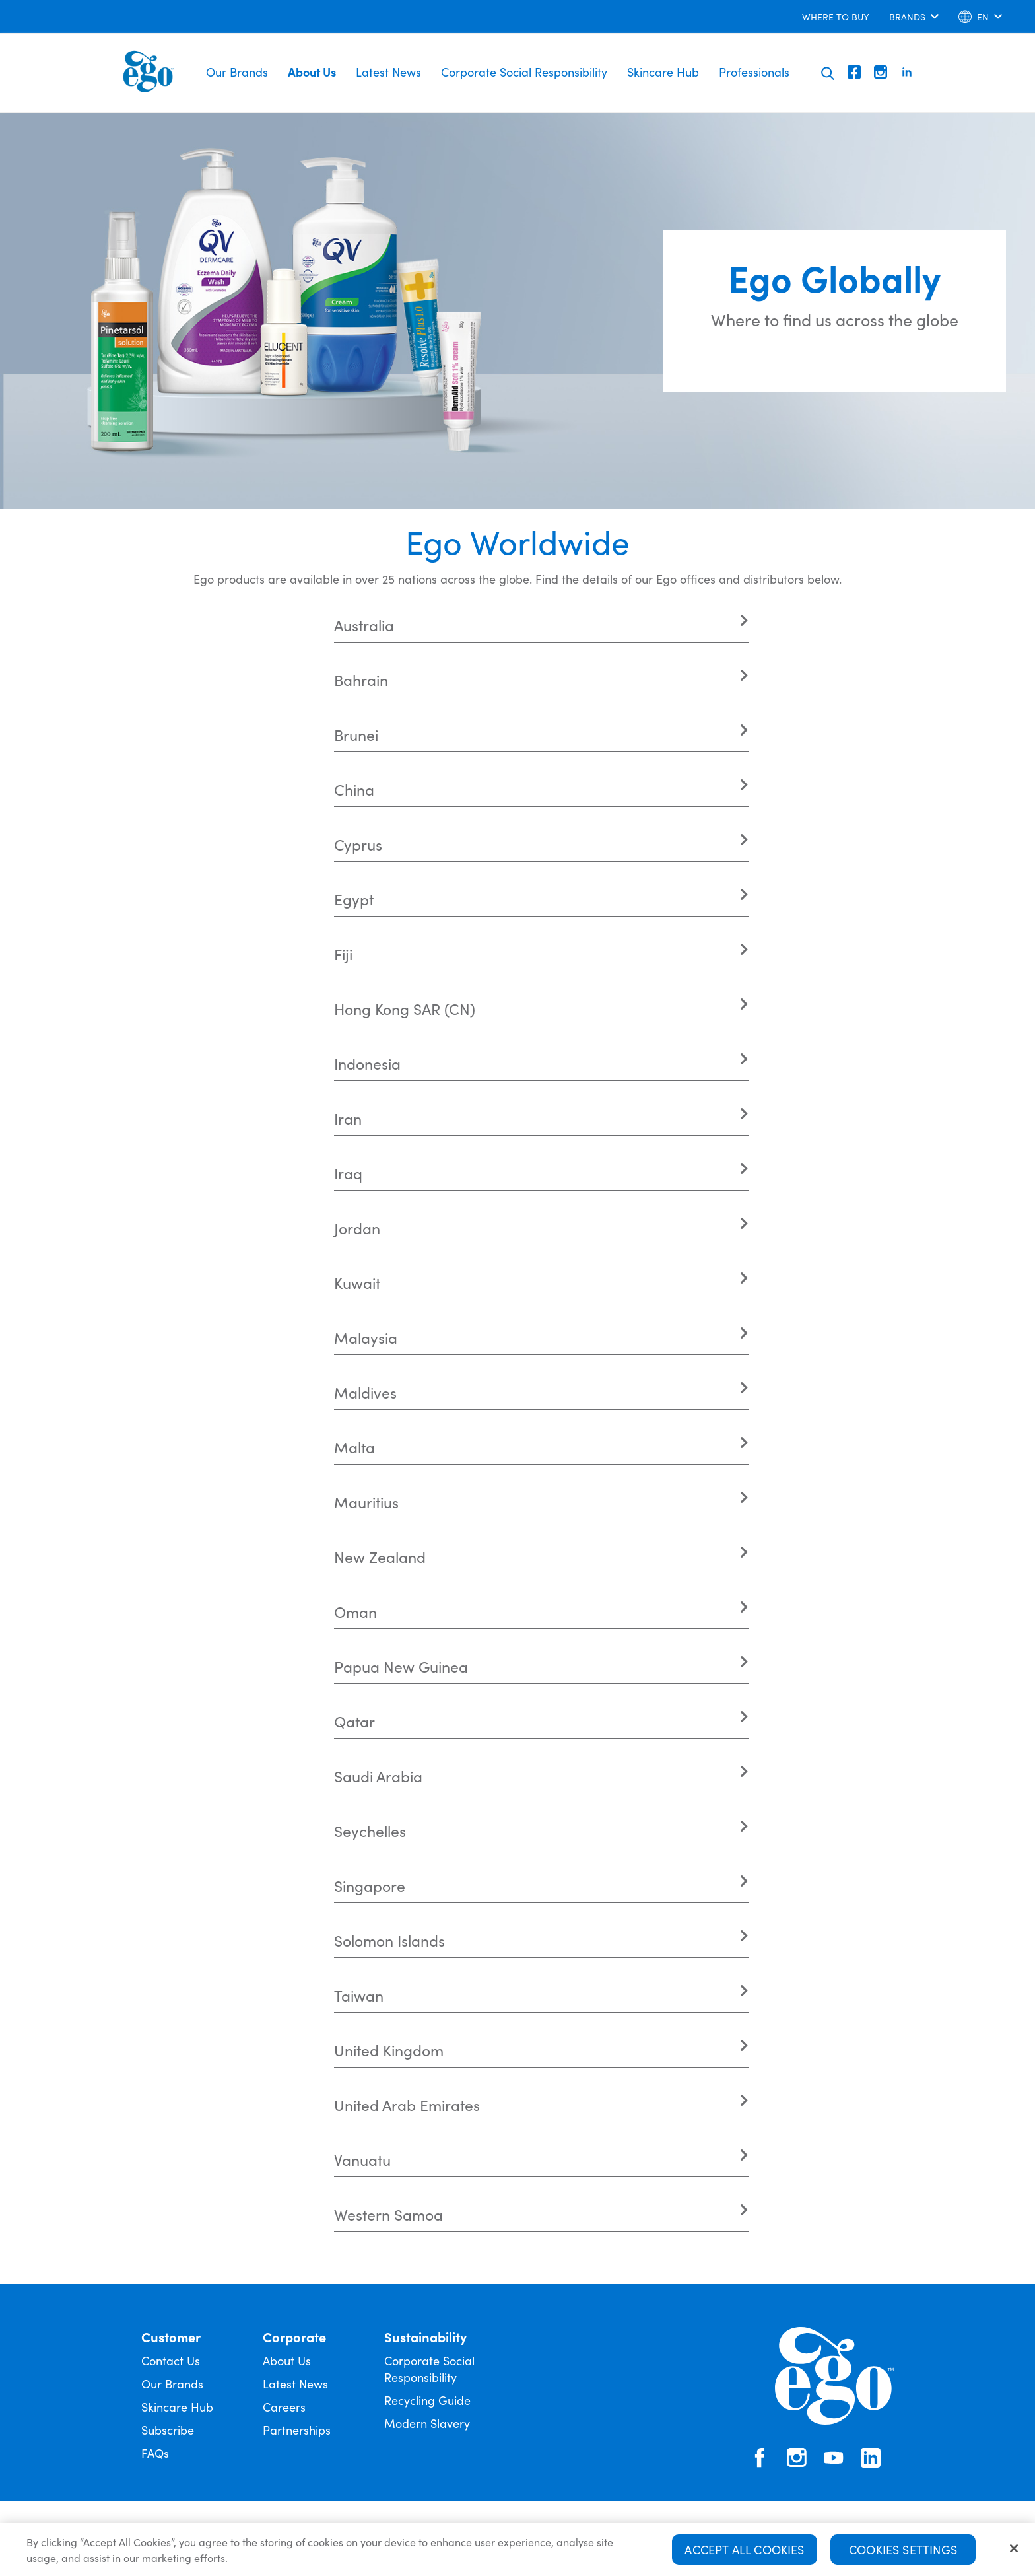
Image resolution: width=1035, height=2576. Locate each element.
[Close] (1013, 2548)
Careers (284, 2406)
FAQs (155, 2453)
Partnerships (297, 2429)
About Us (312, 71)
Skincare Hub (663, 71)
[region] (517, 2549)
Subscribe (167, 2429)
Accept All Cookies (744, 2549)
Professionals (754, 71)
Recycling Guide (427, 2400)
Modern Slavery (427, 2423)
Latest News (388, 71)
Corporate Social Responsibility (524, 71)
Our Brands (237, 71)
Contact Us (170, 2360)
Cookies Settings (903, 2549)
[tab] (541, 625)
